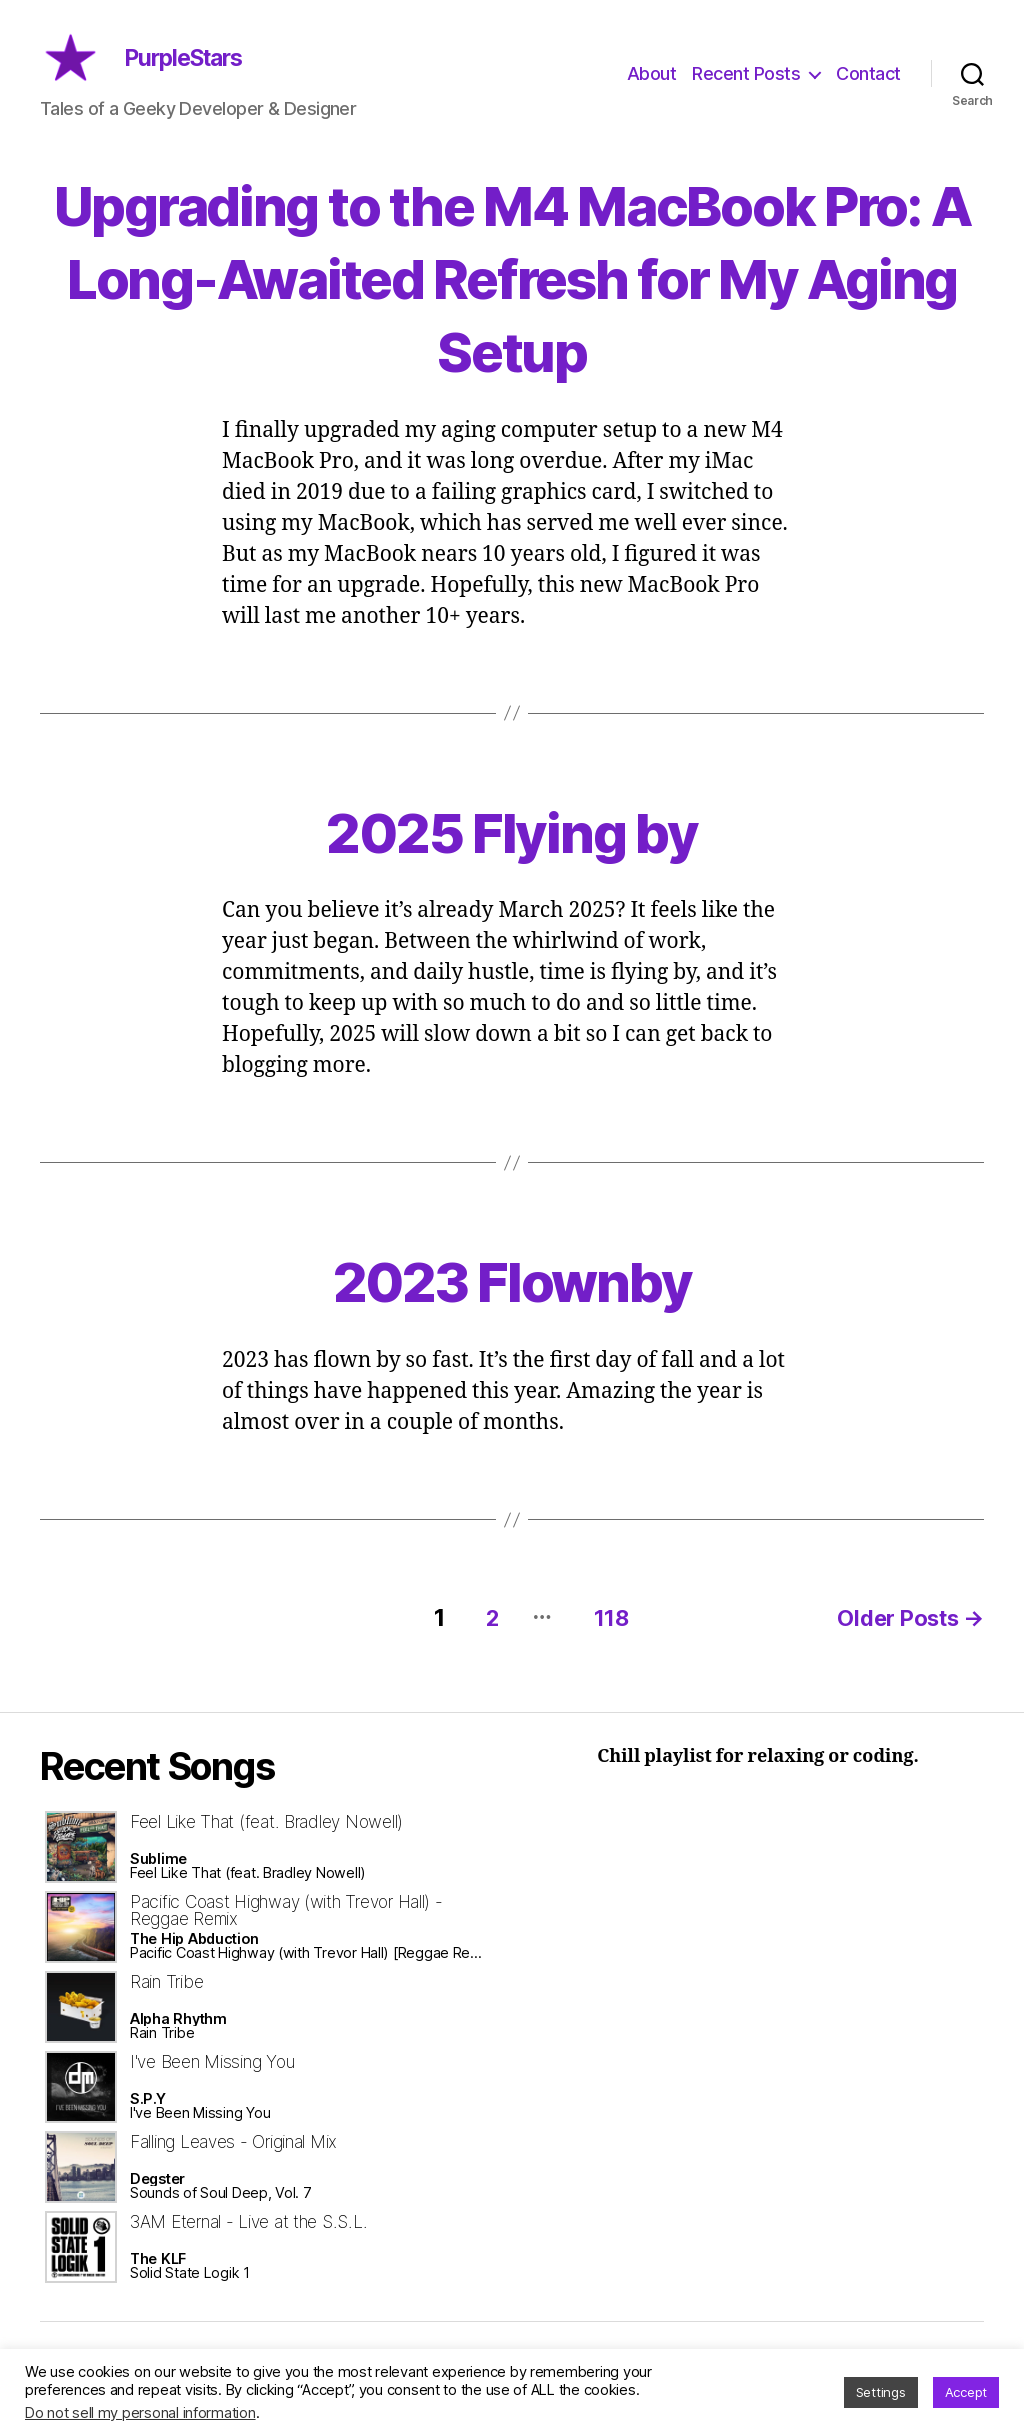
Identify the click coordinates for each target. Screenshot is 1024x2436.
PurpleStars (218, 73)
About (652, 88)
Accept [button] (966, 2392)
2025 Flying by (512, 859)
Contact (868, 88)
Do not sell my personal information (140, 2413)
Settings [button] (881, 2392)
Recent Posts (746, 88)
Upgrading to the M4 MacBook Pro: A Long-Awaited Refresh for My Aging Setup (512, 305)
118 (601, 1644)
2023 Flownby (512, 1308)
